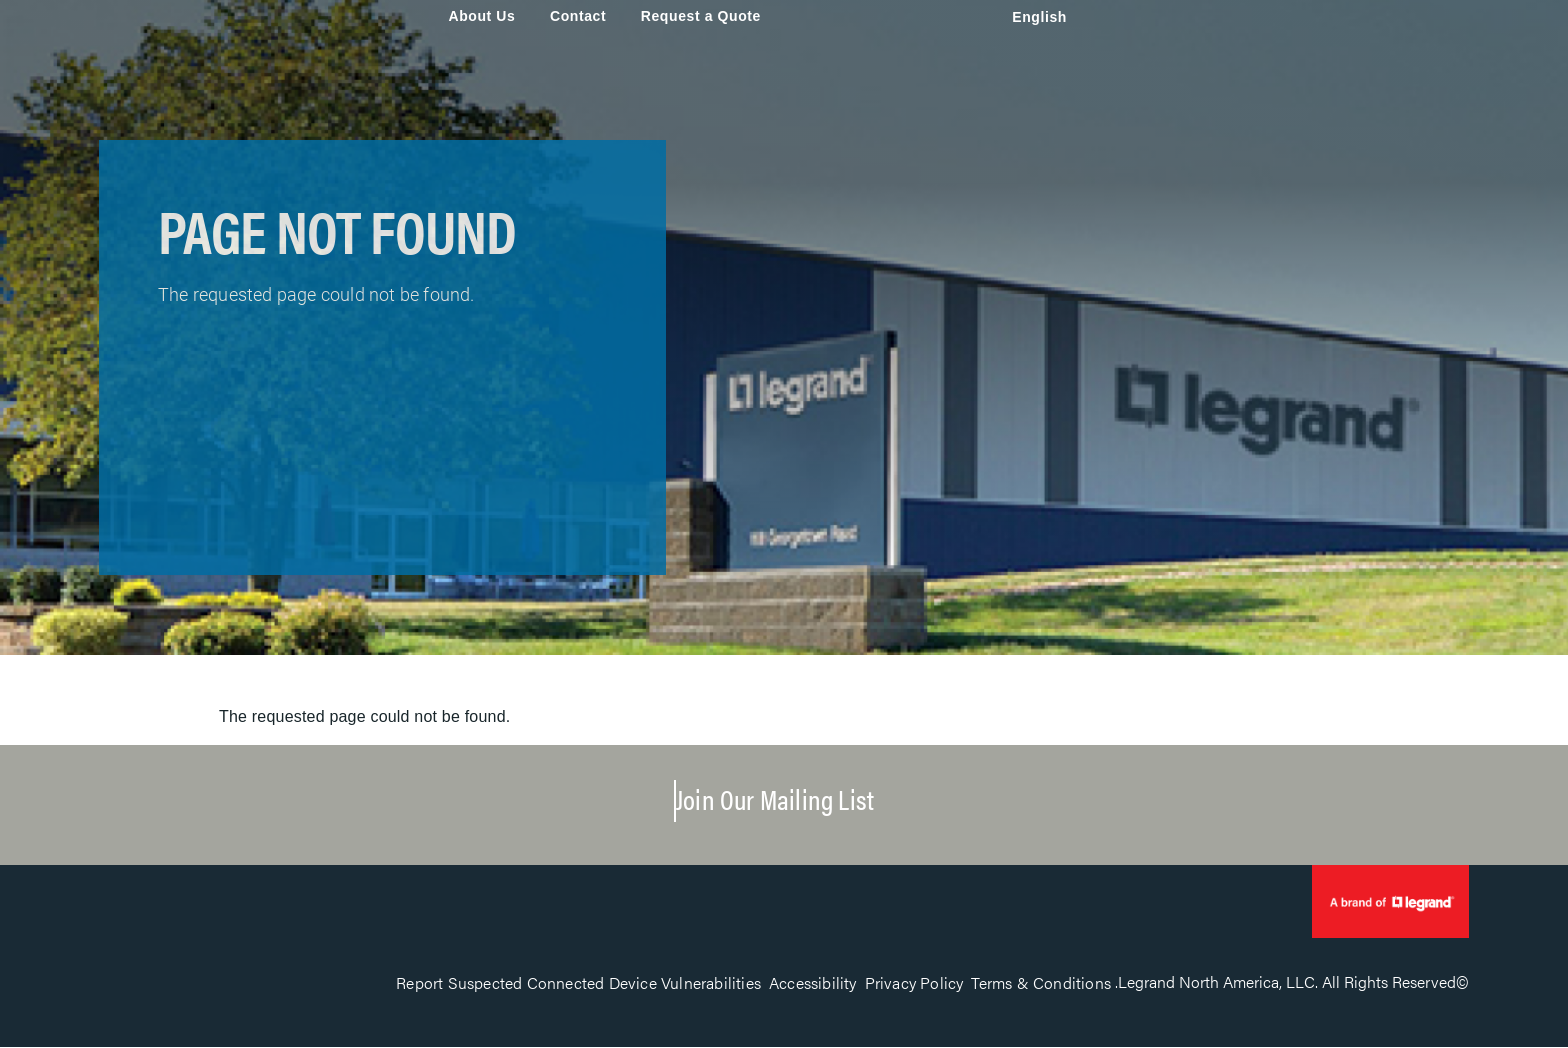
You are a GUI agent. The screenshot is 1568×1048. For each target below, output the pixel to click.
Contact (578, 16)
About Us (481, 16)
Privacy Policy (914, 982)
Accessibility (813, 982)
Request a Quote (701, 16)
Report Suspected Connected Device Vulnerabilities (578, 982)
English (1039, 17)
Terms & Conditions (1041, 982)
